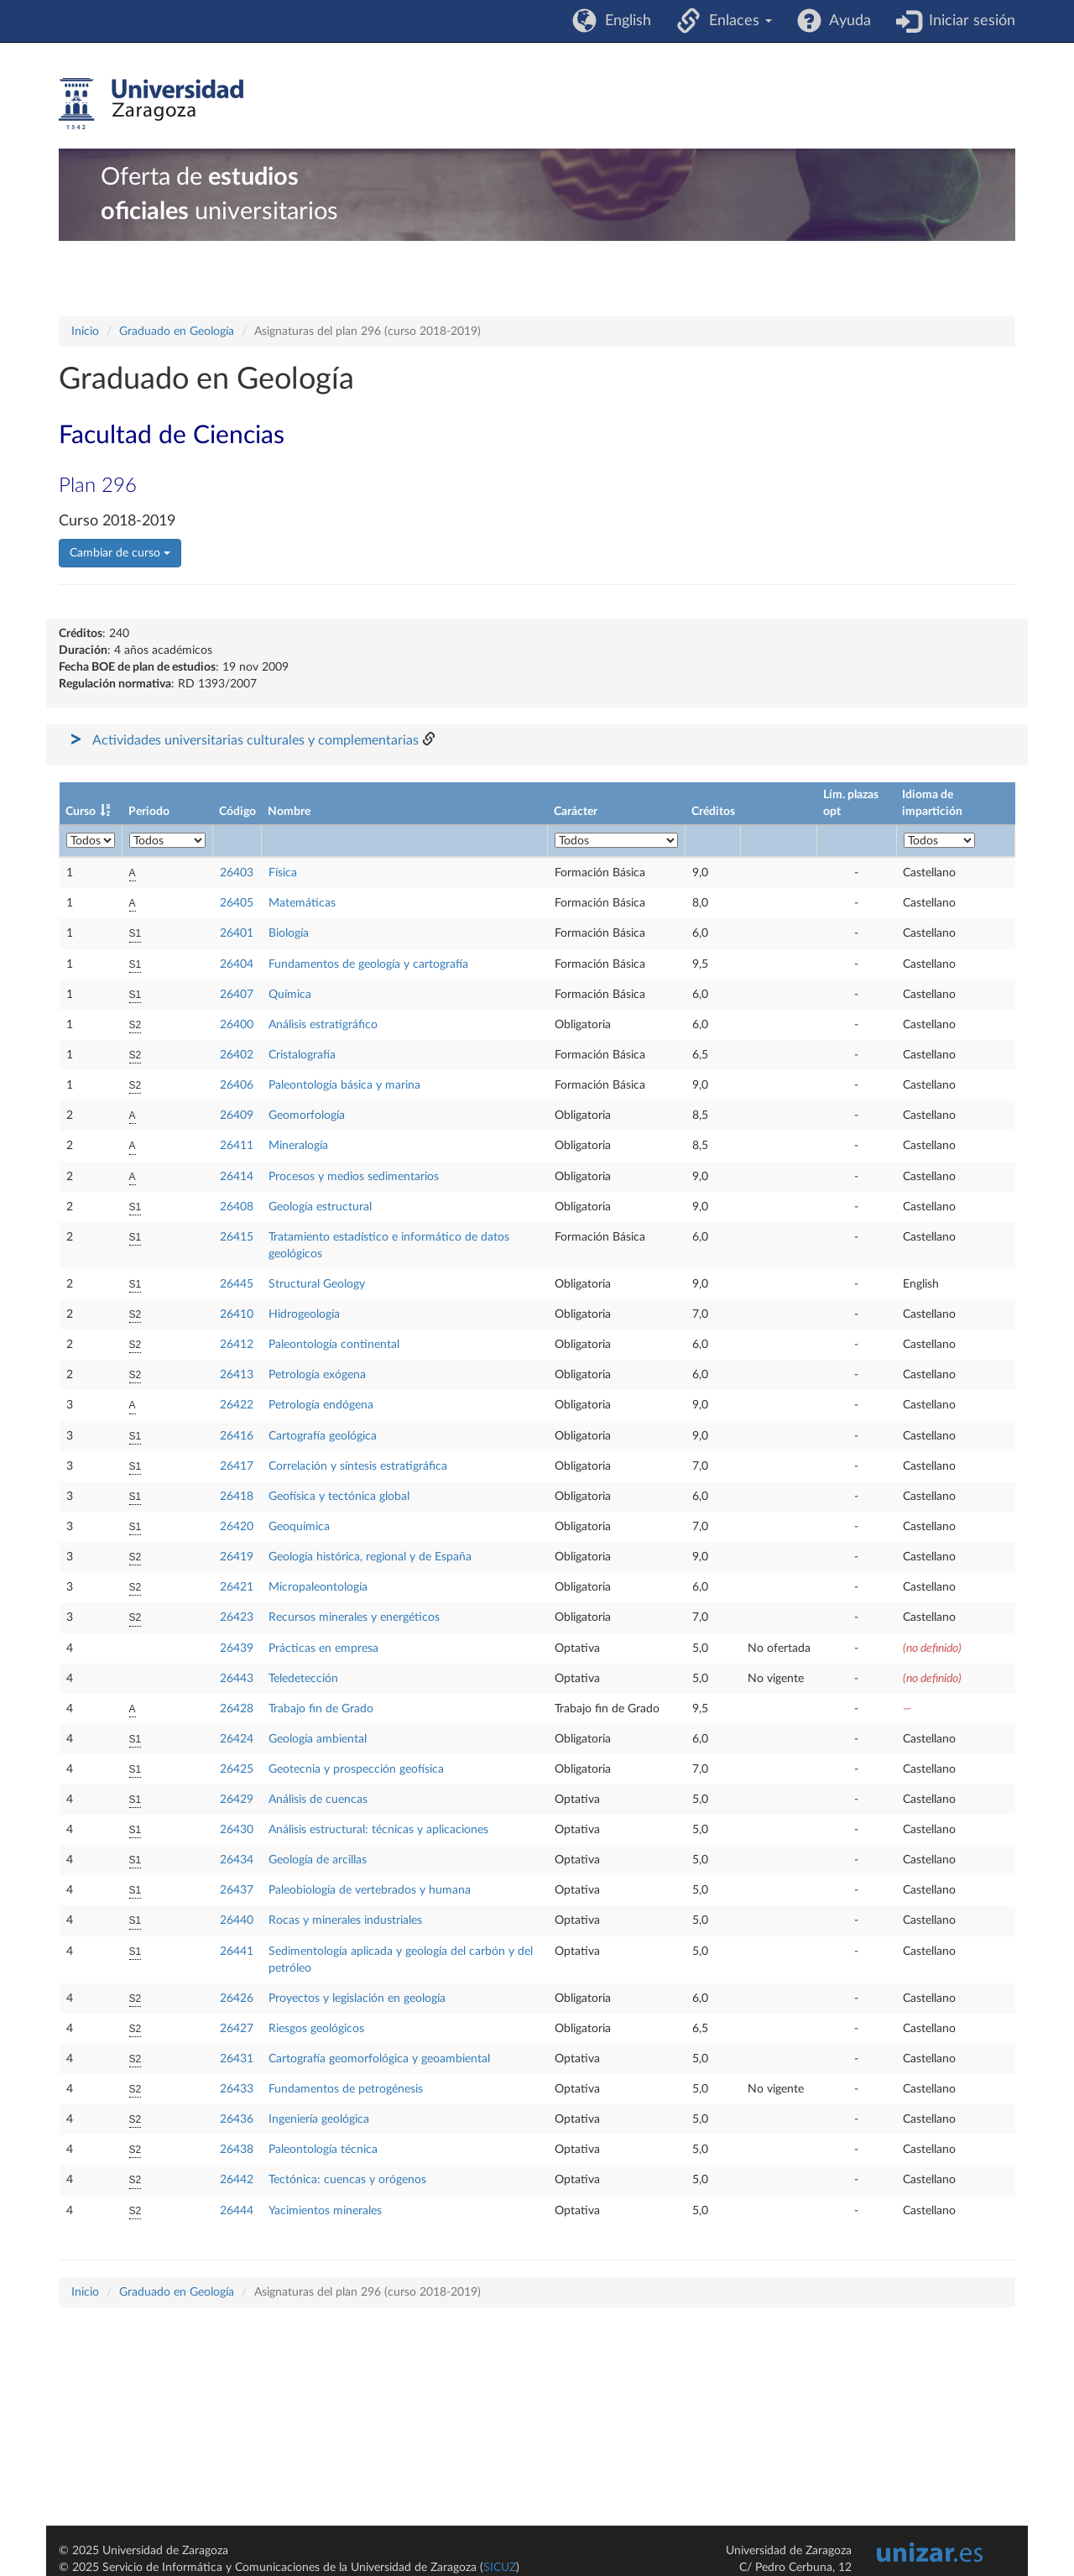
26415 (236, 1237)
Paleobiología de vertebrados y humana (369, 1890)
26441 (236, 1951)
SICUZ (499, 2567)
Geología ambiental (317, 1739)
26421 (236, 1587)
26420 (236, 1527)
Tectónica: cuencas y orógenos (347, 2180)
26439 (236, 1648)
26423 (236, 1617)
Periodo (148, 812)
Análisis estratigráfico (323, 1025)
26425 (236, 1769)
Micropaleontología (318, 1587)
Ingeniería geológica (318, 2119)
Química (289, 995)
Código (237, 812)
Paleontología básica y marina (344, 1085)
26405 (236, 903)
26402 (236, 1055)
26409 (236, 1115)
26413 (236, 1375)
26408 (236, 1207)
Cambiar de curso (120, 553)
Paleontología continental (333, 1345)
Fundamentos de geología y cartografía (368, 964)
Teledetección (303, 1679)
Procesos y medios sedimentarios (353, 1177)
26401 (236, 933)
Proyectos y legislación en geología (357, 1998)
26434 (236, 1860)
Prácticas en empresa (323, 1648)
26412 (236, 1345)
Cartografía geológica (322, 1436)
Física (282, 873)
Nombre (289, 812)
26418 (236, 1496)
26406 (236, 1085)
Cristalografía (302, 1055)
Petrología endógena (320, 1405)
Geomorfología (306, 1115)
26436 (236, 2119)
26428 (236, 1709)
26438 (236, 2149)
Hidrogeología (304, 1314)
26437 (236, 1890)
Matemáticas (302, 903)
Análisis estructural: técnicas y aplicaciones (378, 1830)
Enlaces (736, 21)
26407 (236, 995)
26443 (236, 1679)
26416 (236, 1436)
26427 (236, 2029)
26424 (236, 1739)
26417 (236, 1466)
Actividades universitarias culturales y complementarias (255, 740)
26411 (236, 1146)
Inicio (85, 331)
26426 (236, 1998)
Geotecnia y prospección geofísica (356, 1769)
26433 (236, 2089)
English (624, 21)
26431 (236, 2059)
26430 (236, 1830)
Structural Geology (316, 1284)
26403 (236, 873)
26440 (236, 1920)
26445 (236, 1284)
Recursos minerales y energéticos (354, 1617)
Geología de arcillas (317, 1860)
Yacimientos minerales (325, 2211)
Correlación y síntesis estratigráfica (357, 1466)
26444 (236, 2211)
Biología (288, 933)
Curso (80, 812)
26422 (236, 1405)
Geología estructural (320, 1207)
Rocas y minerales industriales (345, 1920)
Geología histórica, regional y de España (370, 1557)
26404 (236, 964)
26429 (236, 1799)
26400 (236, 1025)
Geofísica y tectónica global (338, 1496)
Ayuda (846, 21)
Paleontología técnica (323, 2149)
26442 (236, 2180)
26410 (236, 1314)
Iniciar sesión (967, 21)
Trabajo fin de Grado (320, 1709)
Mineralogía (298, 1146)
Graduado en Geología (176, 331)
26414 (236, 1177)
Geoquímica (299, 1527)
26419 (236, 1557)
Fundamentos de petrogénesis (345, 2089)
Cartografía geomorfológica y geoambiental (379, 2059)
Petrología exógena (317, 1375)
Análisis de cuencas (318, 1799)
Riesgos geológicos (316, 2029)
